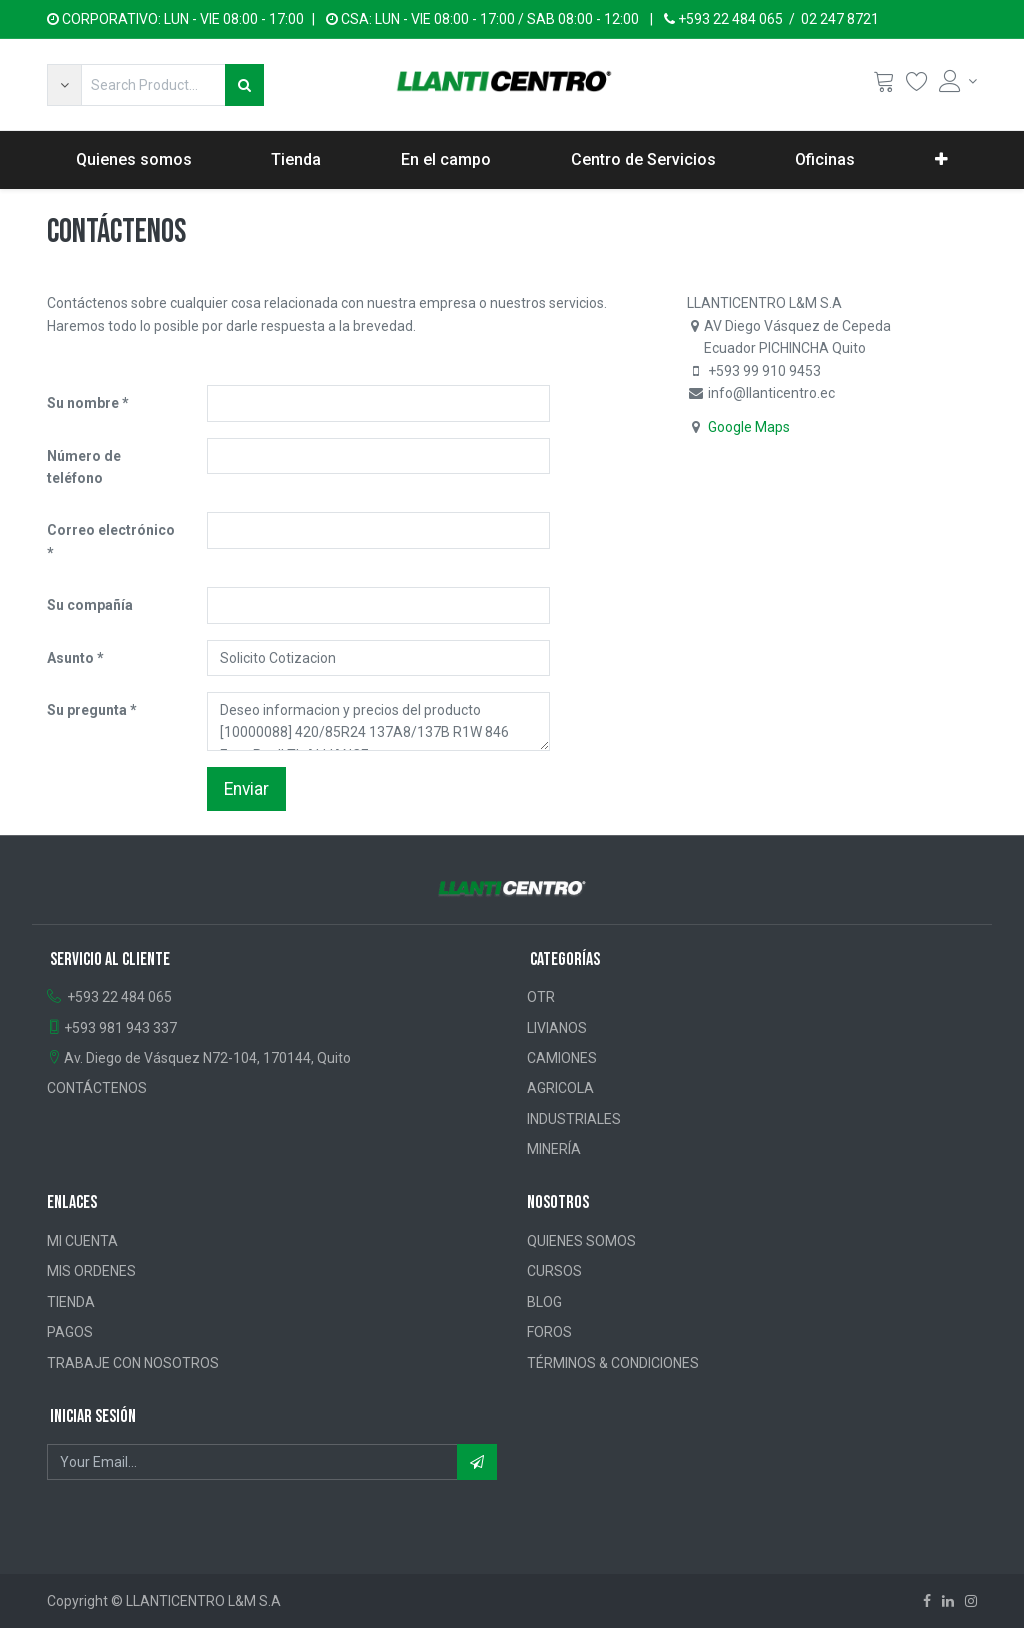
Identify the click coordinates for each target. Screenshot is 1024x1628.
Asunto (70, 658)
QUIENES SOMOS (581, 1241)
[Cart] (884, 85)
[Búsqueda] (244, 85)
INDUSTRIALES (574, 1119)
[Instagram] (971, 1601)
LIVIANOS (557, 1028)
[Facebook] (927, 1601)
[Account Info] (958, 81)
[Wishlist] (917, 85)
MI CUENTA (82, 1241)
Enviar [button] (246, 789)
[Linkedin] (948, 1601)
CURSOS (554, 1271)
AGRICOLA (560, 1088)
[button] (64, 85)
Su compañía (90, 605)
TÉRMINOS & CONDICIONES (613, 1363)
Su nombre (83, 403)
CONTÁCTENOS (97, 1088)
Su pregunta (87, 710)
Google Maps (749, 427)
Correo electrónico (111, 530)
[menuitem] (134, 160)
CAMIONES (562, 1058)
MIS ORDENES (91, 1271)
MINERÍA (554, 1149)
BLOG (544, 1302)
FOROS (549, 1332)
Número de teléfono (84, 467)
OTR (541, 997)
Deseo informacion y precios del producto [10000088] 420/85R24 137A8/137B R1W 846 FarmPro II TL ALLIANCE (378, 721)
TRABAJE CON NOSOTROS (133, 1363)
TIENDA (71, 1302)
